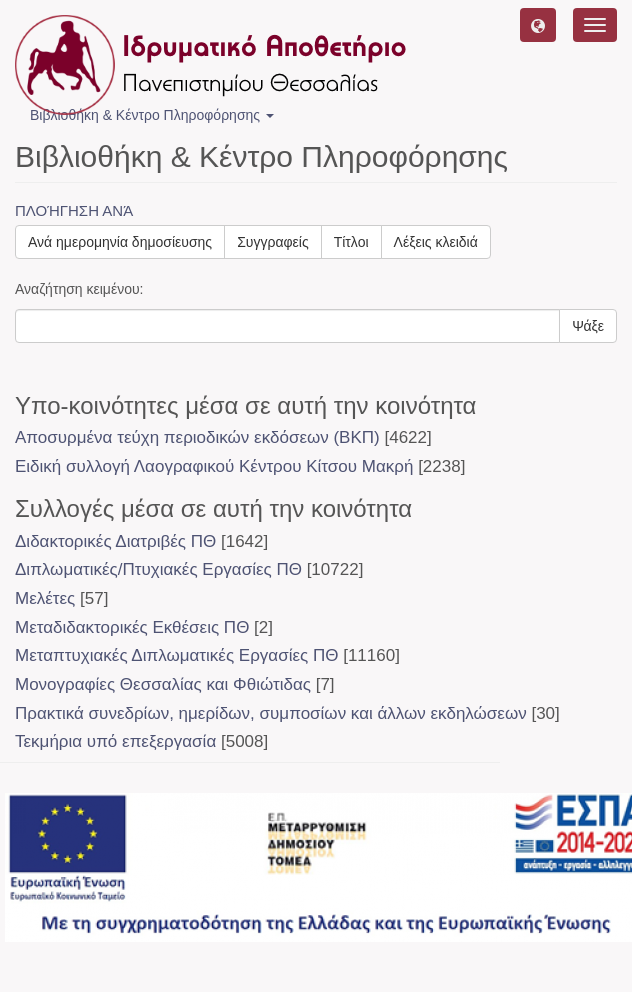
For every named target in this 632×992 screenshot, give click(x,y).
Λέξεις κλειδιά (436, 242)
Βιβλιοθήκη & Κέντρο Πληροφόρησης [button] (152, 115)
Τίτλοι (351, 242)
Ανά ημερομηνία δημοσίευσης (120, 242)
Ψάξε (588, 326)
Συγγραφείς (273, 242)
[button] (538, 25)
